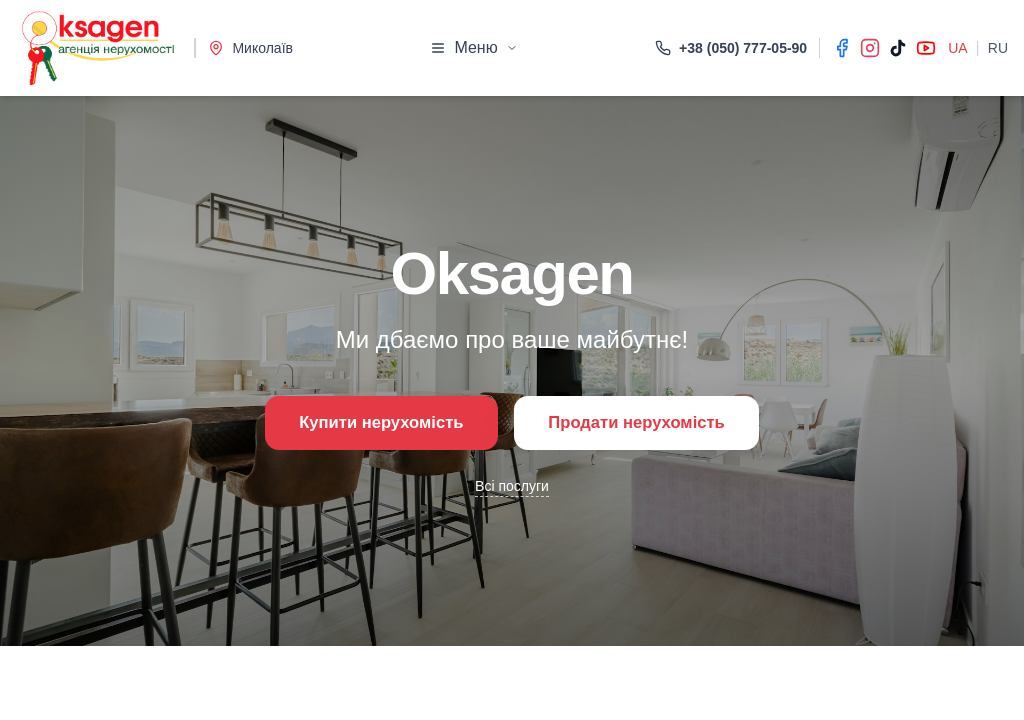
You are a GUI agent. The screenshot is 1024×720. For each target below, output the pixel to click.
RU (998, 48)
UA (957, 48)
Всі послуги (512, 489)
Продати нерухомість (648, 423)
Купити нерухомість (368, 423)
